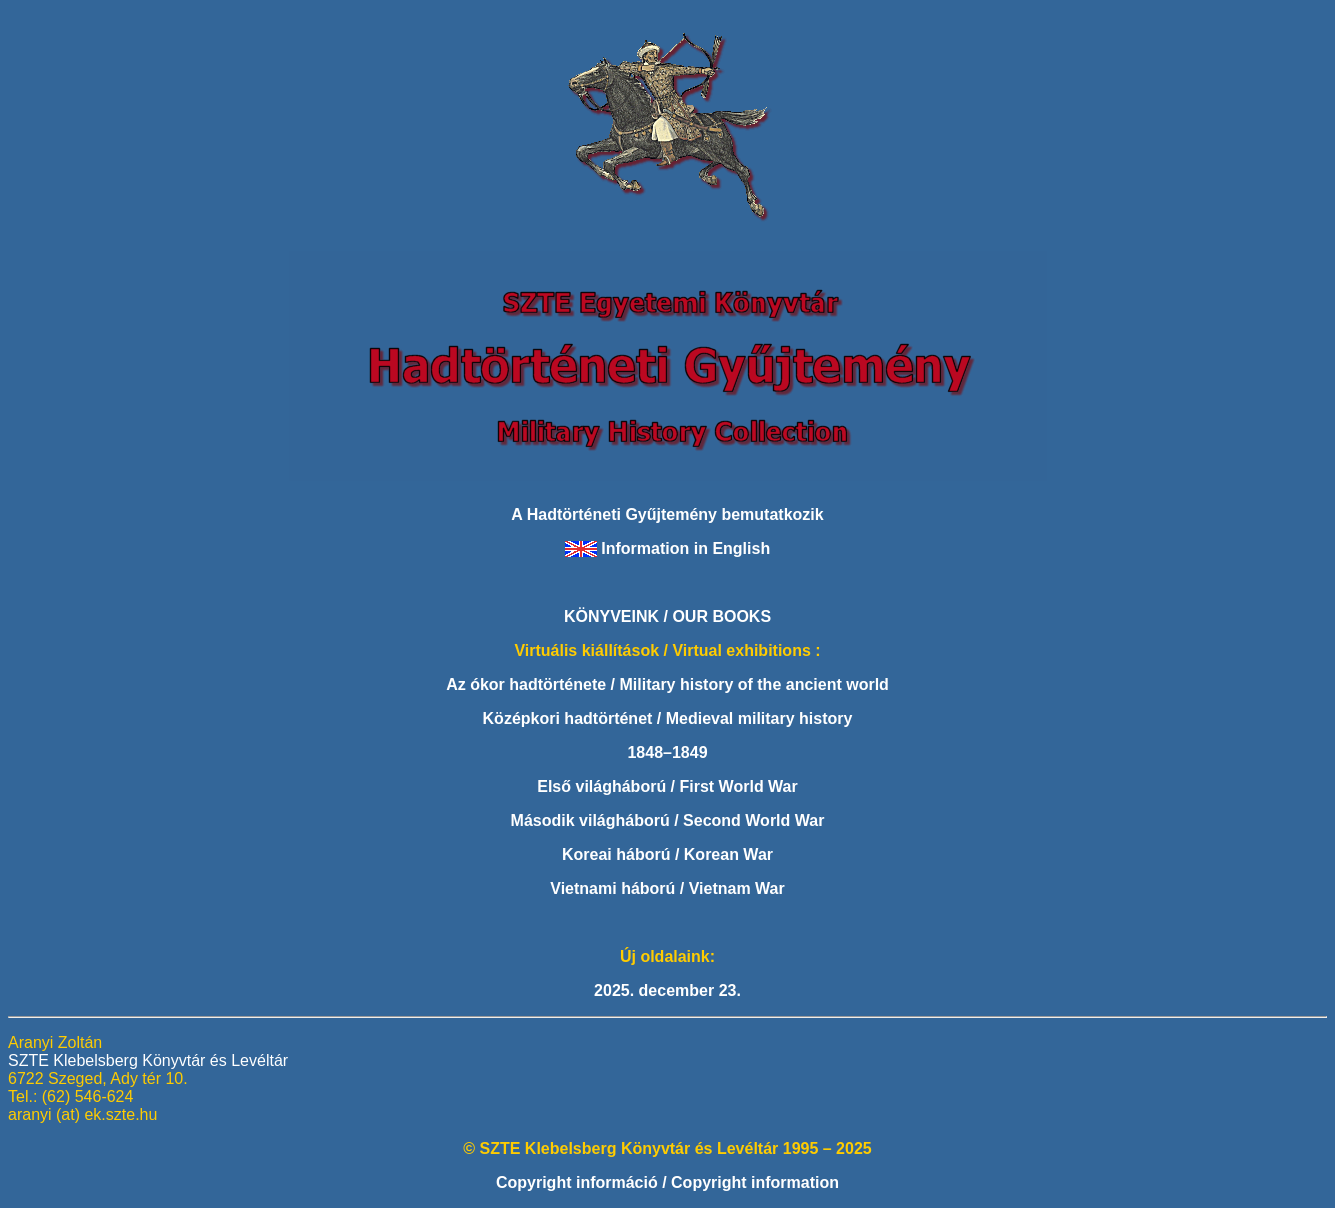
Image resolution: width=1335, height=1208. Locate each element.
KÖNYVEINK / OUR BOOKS (667, 616)
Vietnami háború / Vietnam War (667, 888)
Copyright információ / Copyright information (667, 1182)
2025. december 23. (667, 990)
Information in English (685, 548)
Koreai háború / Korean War (667, 854)
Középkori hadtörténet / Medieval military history (668, 718)
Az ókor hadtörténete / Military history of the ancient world (667, 684)
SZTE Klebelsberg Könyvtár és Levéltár (148, 1060)
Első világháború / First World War (667, 786)
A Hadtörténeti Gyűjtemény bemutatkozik (667, 514)
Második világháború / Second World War (668, 820)
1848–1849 (667, 752)
